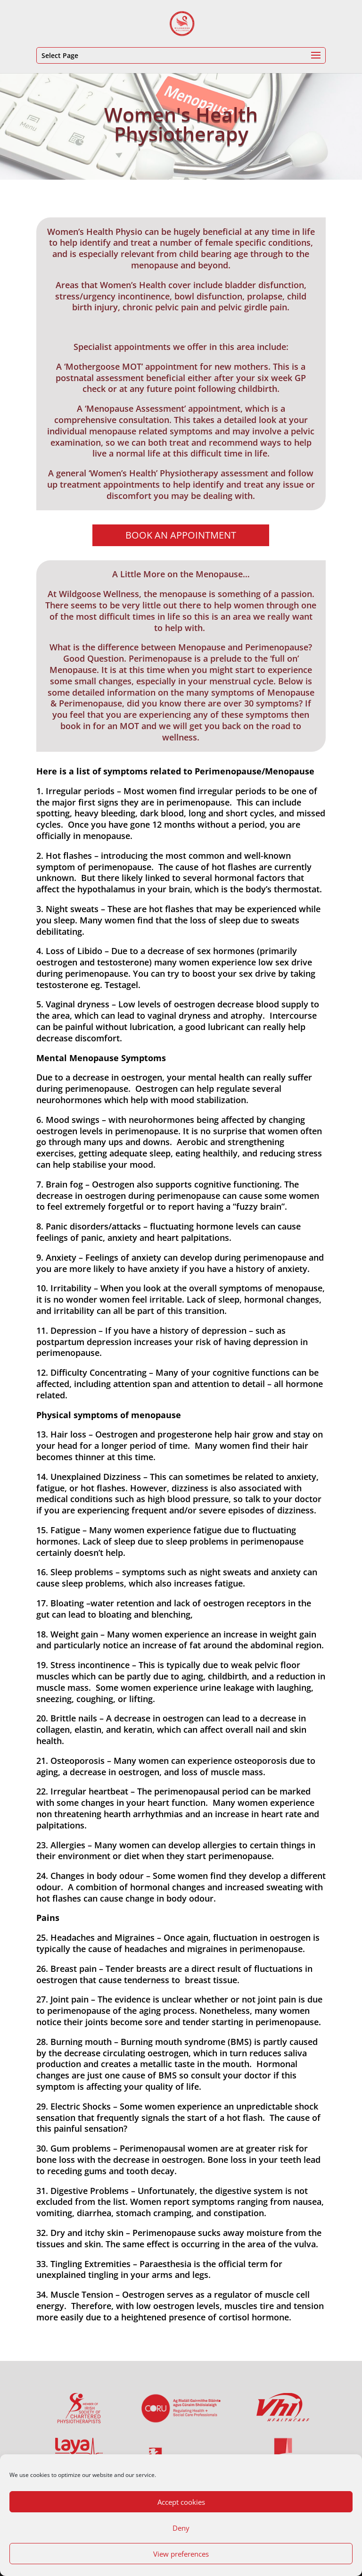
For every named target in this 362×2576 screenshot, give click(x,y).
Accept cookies (181, 2502)
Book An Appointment (180, 535)
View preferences (181, 2554)
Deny (181, 2528)
